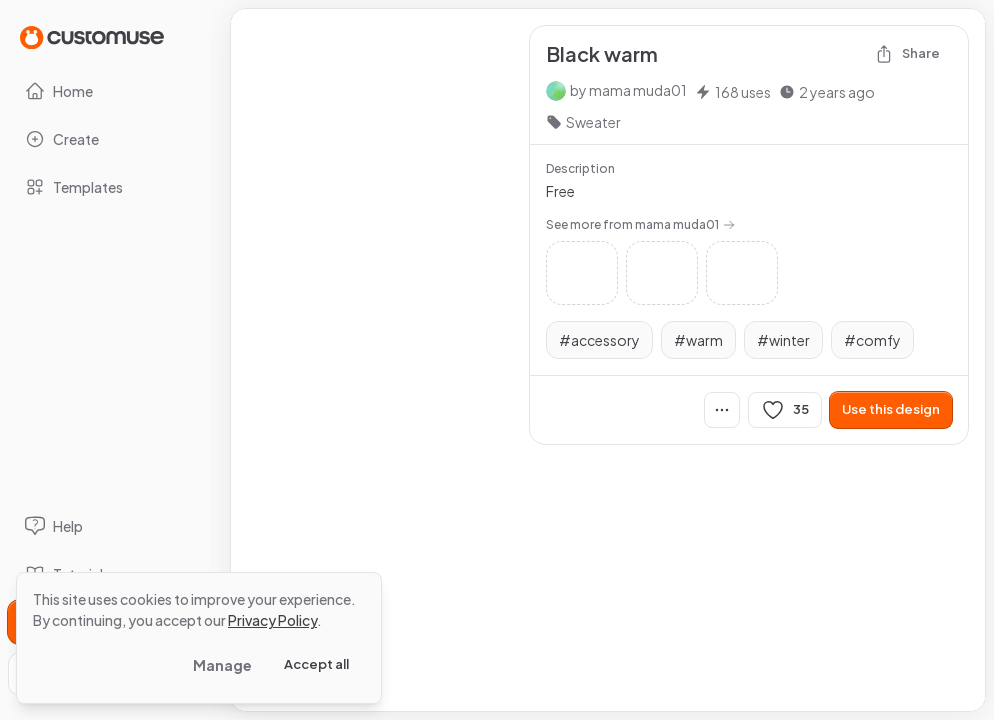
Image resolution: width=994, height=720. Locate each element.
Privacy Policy (272, 620)
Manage (222, 665)
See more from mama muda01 (640, 224)
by (628, 90)
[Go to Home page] (92, 36)
